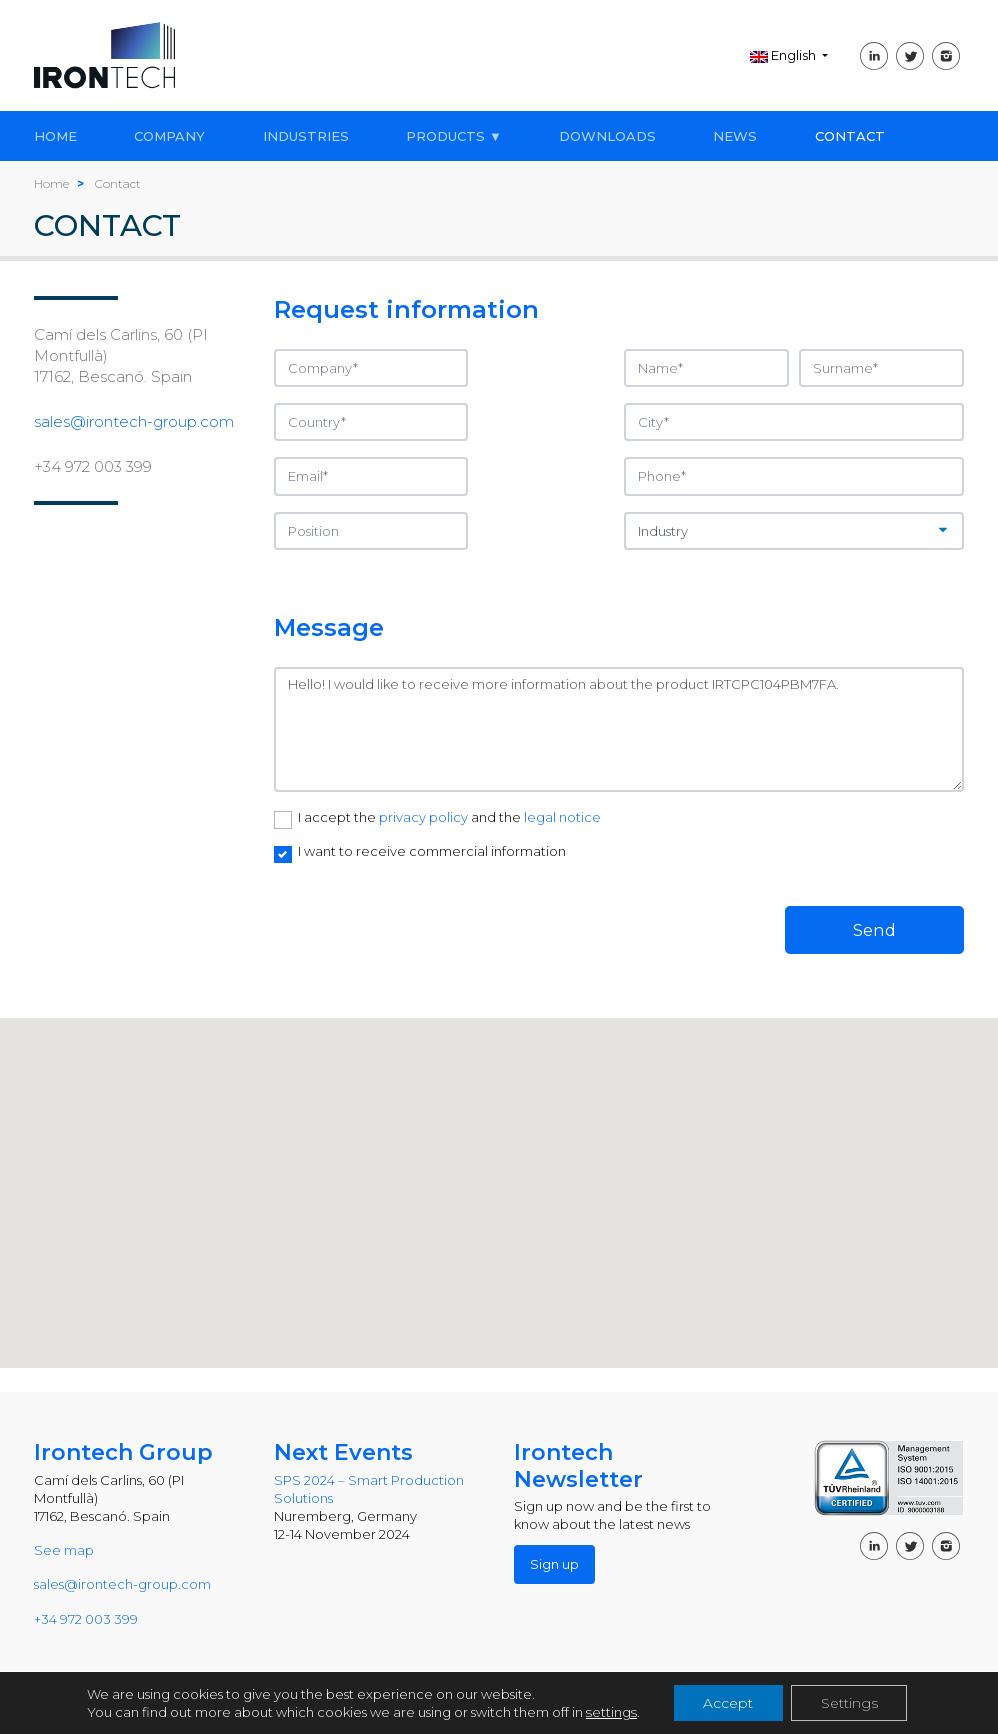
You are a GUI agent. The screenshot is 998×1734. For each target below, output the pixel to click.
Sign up (554, 1564)
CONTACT (850, 136)
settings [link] (610, 1712)
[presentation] (426, 915)
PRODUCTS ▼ (454, 136)
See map (64, 1550)
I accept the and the (449, 817)
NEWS (735, 136)
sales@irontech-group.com (134, 421)
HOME (55, 136)
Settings (848, 1703)
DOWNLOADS (607, 136)
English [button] (784, 55)
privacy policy (425, 817)
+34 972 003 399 (93, 466)
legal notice (562, 817)
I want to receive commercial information (432, 851)
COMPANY (169, 136)
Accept (727, 1703)
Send (874, 930)
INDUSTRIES (306, 136)
